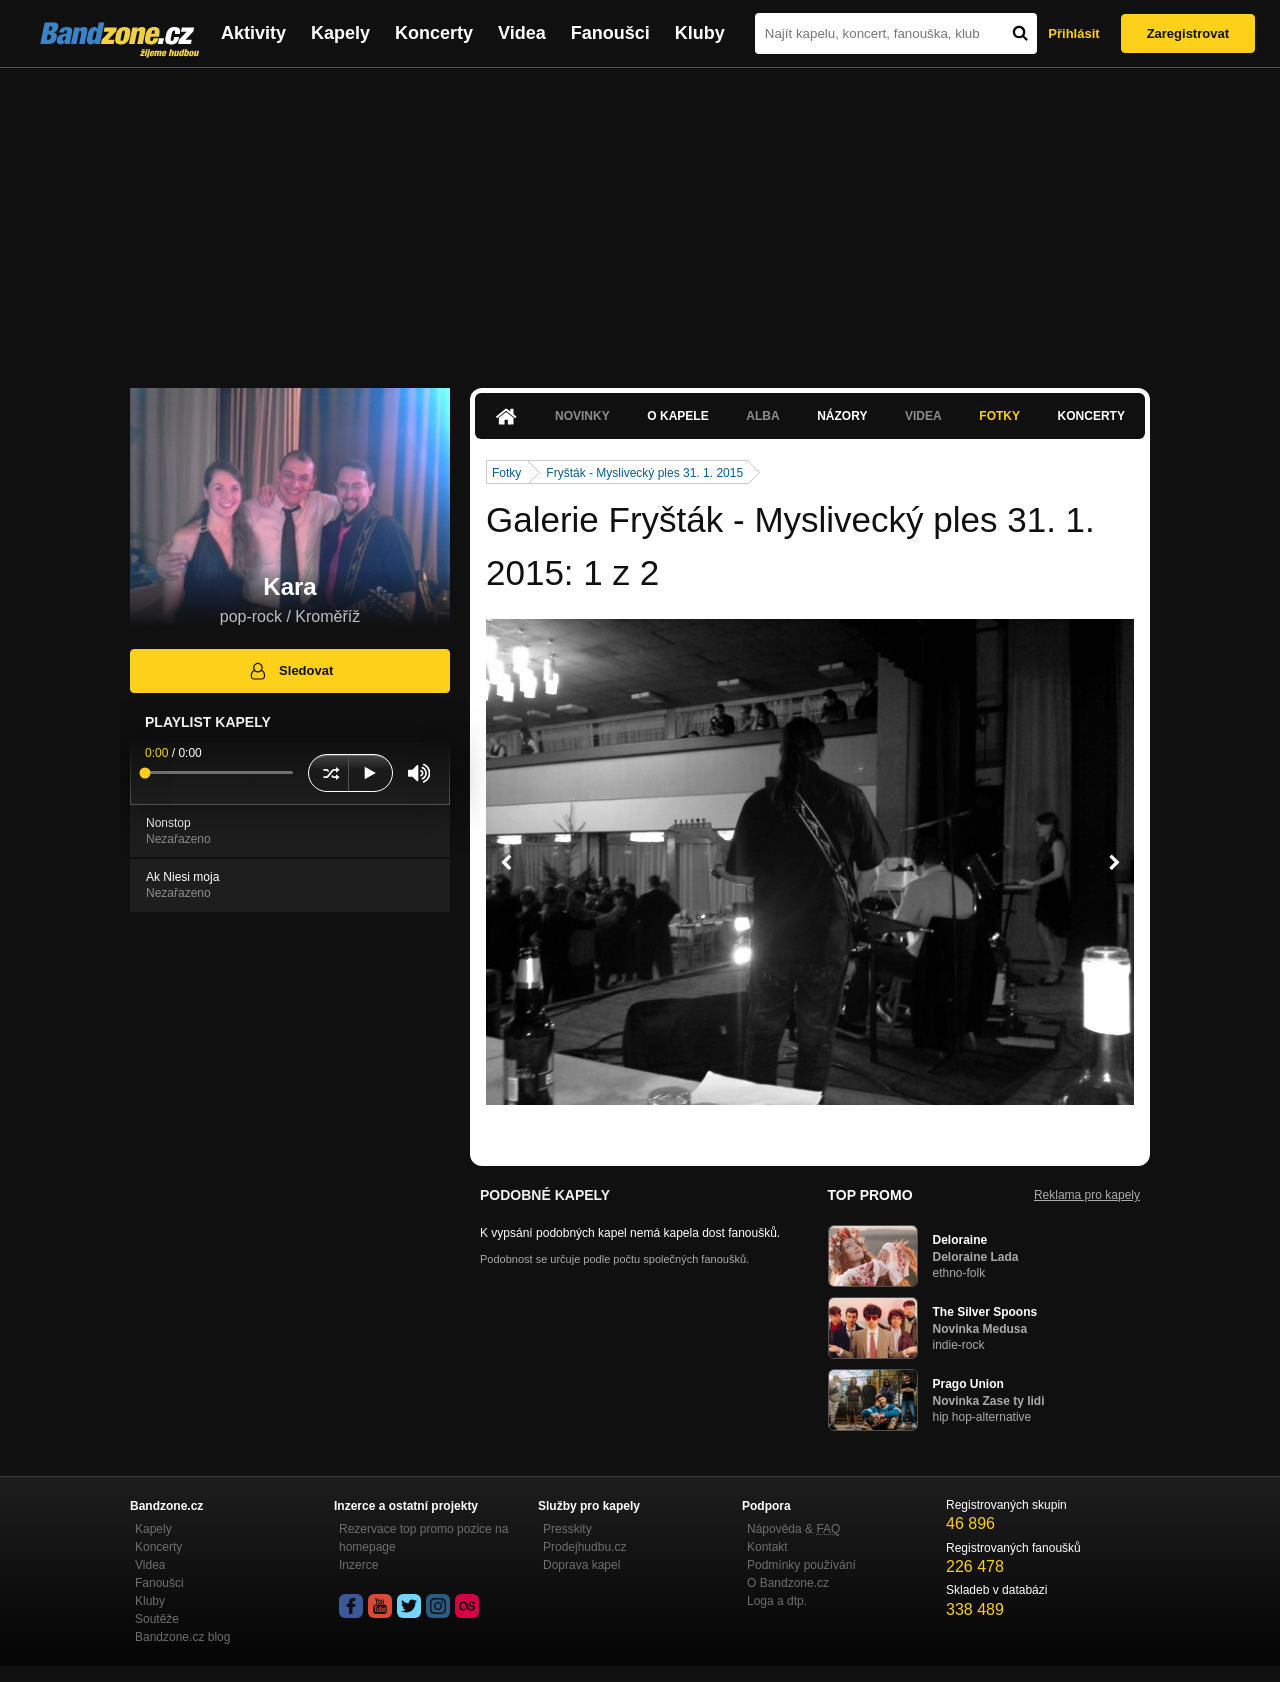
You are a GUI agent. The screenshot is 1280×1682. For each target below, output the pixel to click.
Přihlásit (1073, 33)
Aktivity (253, 33)
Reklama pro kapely (1087, 1195)
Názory (842, 416)
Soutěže (157, 1619)
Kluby (700, 33)
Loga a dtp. (777, 1601)
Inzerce (358, 1565)
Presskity (567, 1529)
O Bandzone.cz (788, 1583)
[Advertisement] (640, 218)
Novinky (582, 416)
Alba (762, 416)
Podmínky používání (801, 1565)
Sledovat (290, 671)
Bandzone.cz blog (182, 1637)
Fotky (999, 416)
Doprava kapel (581, 1565)
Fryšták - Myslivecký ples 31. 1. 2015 (644, 473)
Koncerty (434, 33)
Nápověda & (793, 1529)
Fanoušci (610, 33)
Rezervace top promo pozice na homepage (423, 1538)
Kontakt (767, 1547)
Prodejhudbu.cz (584, 1547)
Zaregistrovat (1188, 33)
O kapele (677, 416)
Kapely (340, 33)
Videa (522, 33)
